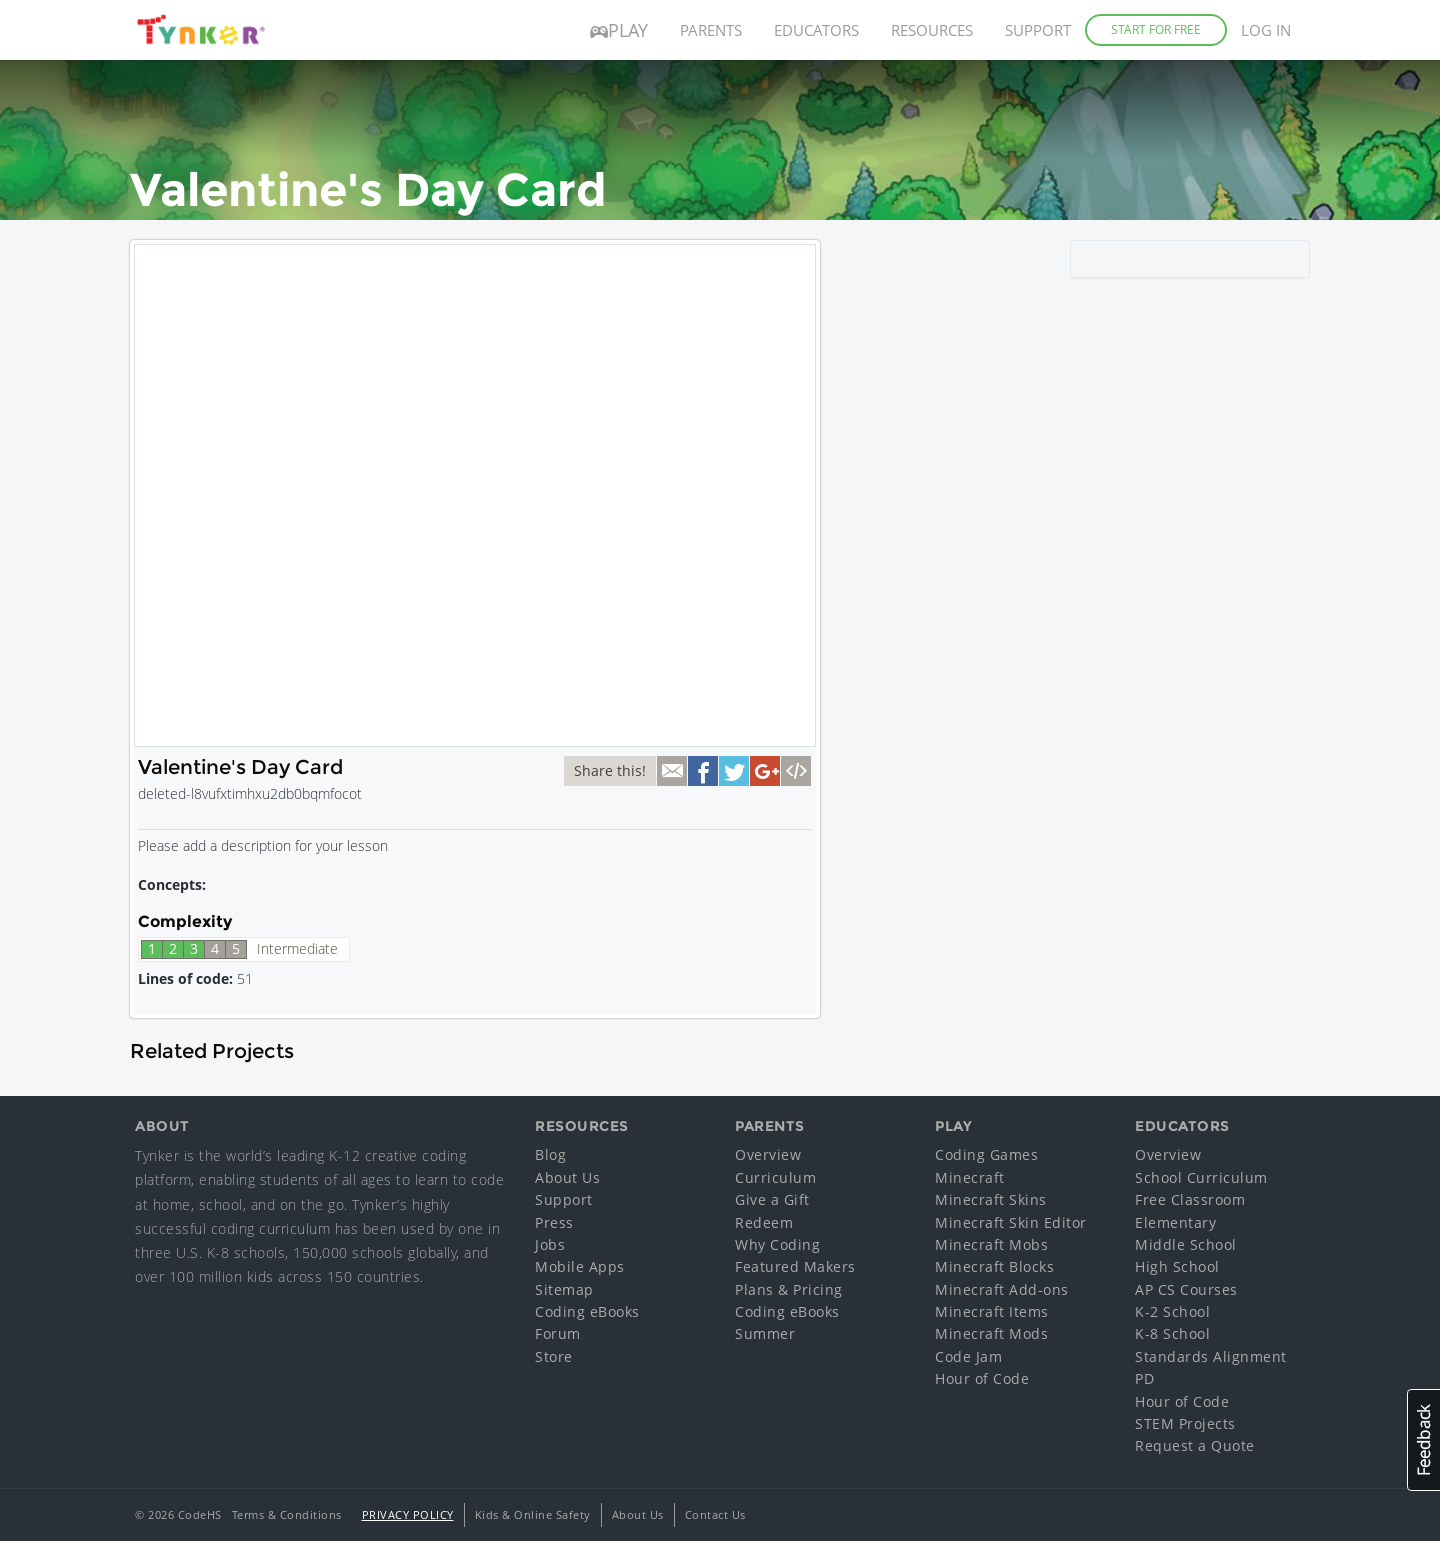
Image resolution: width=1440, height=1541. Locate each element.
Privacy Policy (408, 1514)
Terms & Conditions (287, 1514)
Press (554, 1222)
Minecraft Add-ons (1002, 1289)
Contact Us (715, 1514)
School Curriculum (1201, 1177)
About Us (567, 1177)
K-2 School (1172, 1311)
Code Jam (968, 1356)
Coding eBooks (587, 1311)
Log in (1266, 30)
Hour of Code (982, 1378)
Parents (711, 30)
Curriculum (775, 1177)
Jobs (550, 1244)
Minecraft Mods (991, 1333)
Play (619, 30)
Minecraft (970, 1177)
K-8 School (1172, 1333)
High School (1177, 1266)
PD (1144, 1378)
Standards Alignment (1211, 1356)
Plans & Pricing (789, 1289)
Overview (768, 1154)
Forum (558, 1333)
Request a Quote (1195, 1445)
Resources (932, 30)
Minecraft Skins (991, 1199)
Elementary (1175, 1222)
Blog (550, 1154)
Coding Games (986, 1154)
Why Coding (777, 1244)
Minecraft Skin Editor (1011, 1222)
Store (554, 1356)
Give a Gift (772, 1199)
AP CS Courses (1186, 1289)
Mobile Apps (580, 1266)
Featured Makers (795, 1266)
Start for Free (1156, 29)
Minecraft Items (992, 1311)
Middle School (1186, 1244)
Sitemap (564, 1289)
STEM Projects (1185, 1423)
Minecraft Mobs (991, 1244)
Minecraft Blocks (994, 1266)
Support (1038, 30)
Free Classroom (1190, 1199)
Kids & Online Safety (533, 1514)
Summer (765, 1333)
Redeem (764, 1222)
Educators (816, 30)
